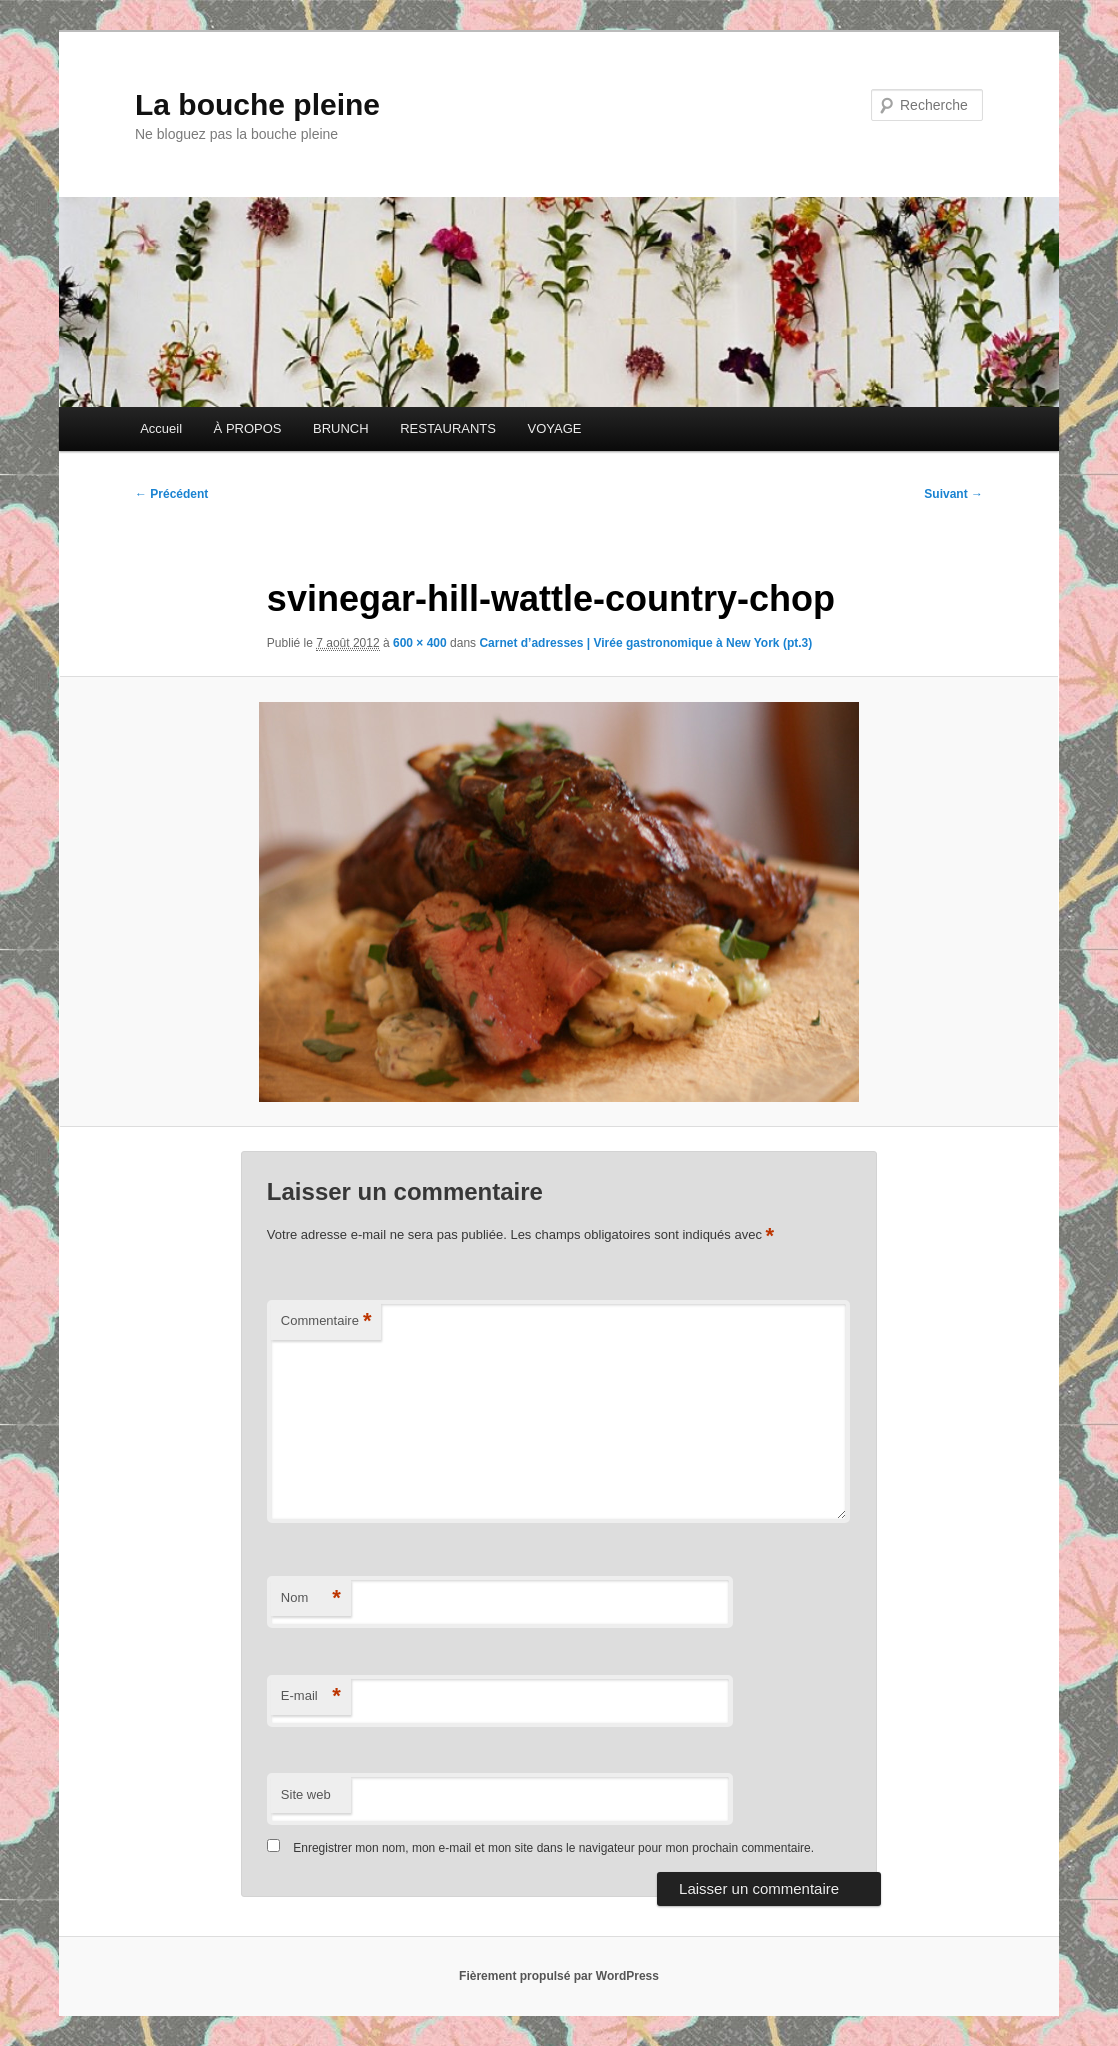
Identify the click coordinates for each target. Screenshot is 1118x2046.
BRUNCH (341, 428)
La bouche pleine (257, 104)
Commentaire (326, 1321)
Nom (311, 1598)
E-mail (311, 1696)
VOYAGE (554, 428)
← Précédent (171, 494)
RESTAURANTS (448, 428)
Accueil (161, 428)
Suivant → (953, 494)
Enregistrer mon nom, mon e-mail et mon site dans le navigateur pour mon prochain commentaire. (553, 1848)
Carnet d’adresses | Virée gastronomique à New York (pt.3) (645, 643)
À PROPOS (248, 428)
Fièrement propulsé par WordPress (559, 1976)
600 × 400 (420, 643)
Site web (306, 1794)
